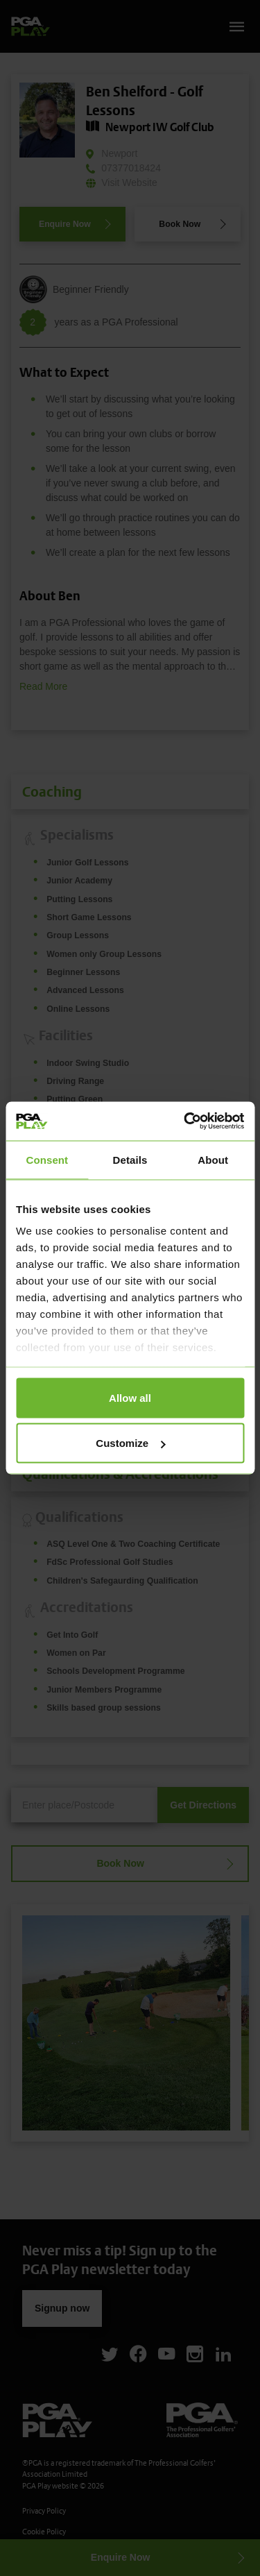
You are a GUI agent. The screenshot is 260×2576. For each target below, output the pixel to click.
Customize (130, 1443)
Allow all (130, 1397)
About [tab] (213, 1159)
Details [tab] (130, 1159)
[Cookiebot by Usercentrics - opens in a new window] (185, 1121)
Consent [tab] (47, 1159)
